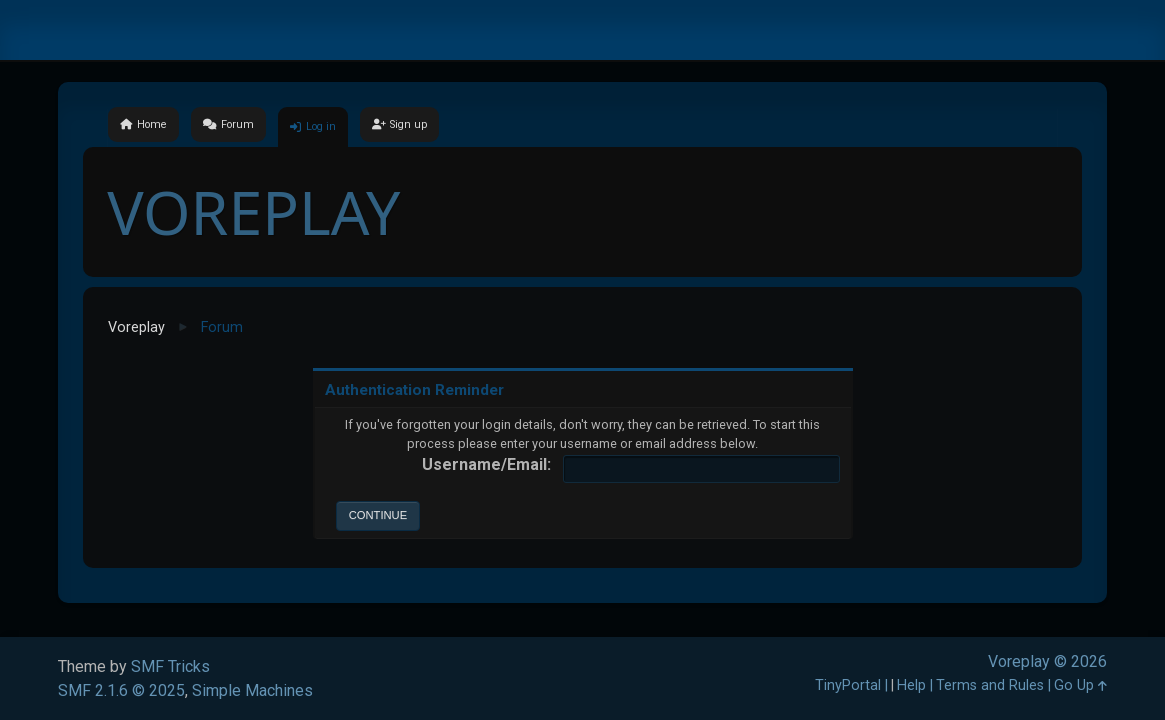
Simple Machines (252, 690)
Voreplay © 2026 (1047, 661)
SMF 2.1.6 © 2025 (121, 690)
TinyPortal (848, 685)
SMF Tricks (170, 666)
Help (911, 685)
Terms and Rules (990, 685)
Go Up (1080, 685)
